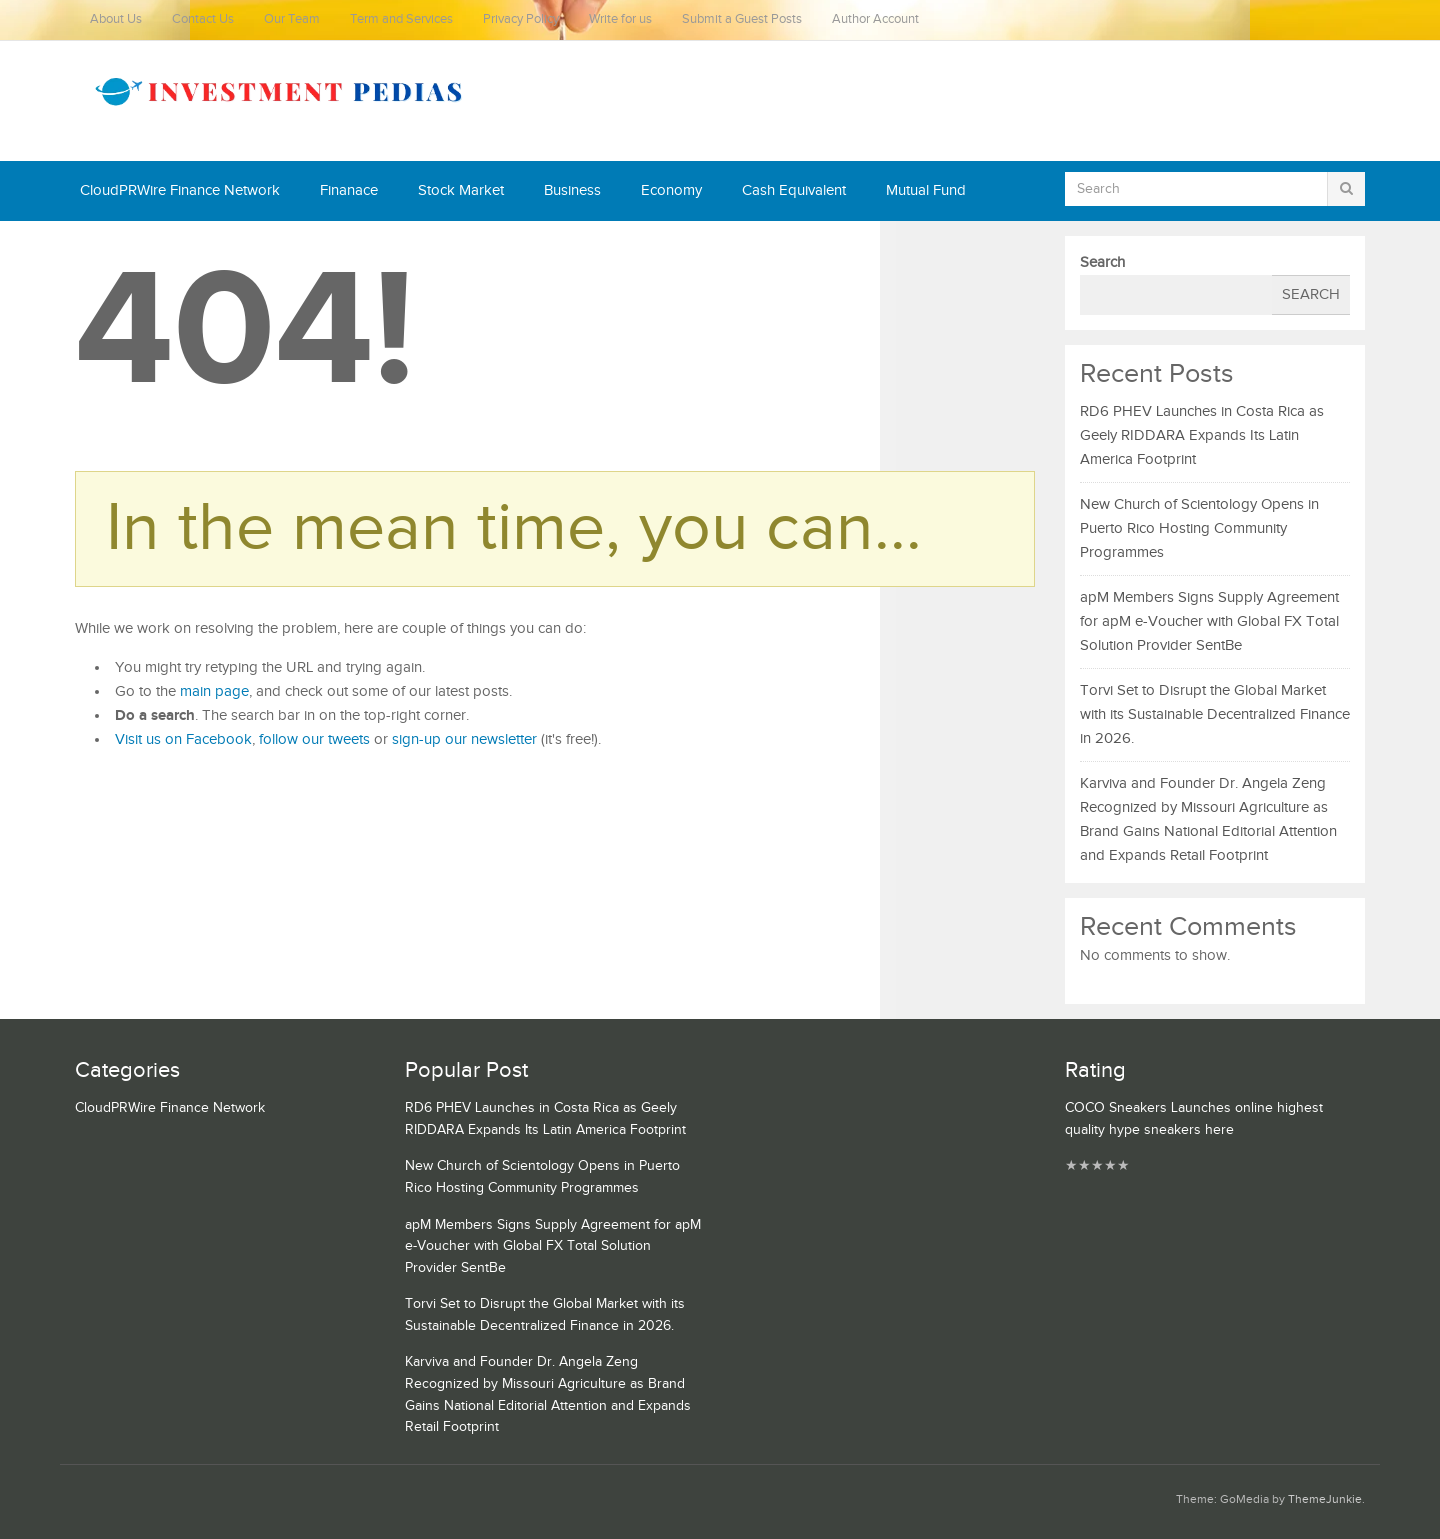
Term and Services (401, 19)
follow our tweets (314, 739)
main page (214, 691)
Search (1102, 262)
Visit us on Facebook (183, 739)
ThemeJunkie (1325, 1499)
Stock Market (461, 190)
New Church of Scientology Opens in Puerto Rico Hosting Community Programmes (1199, 528)
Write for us (620, 19)
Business (572, 190)
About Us (116, 19)
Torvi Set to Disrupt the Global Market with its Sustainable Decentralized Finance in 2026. (1215, 714)
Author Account (875, 19)
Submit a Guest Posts (742, 19)
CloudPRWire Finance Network (180, 190)
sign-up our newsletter (464, 739)
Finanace (349, 190)
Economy (671, 190)
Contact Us (203, 19)
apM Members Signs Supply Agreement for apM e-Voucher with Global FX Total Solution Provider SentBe (1209, 621)
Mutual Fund (926, 190)
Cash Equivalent (794, 190)
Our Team (292, 19)
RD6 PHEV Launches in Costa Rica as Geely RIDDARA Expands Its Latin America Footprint (1202, 435)
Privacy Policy (521, 19)
